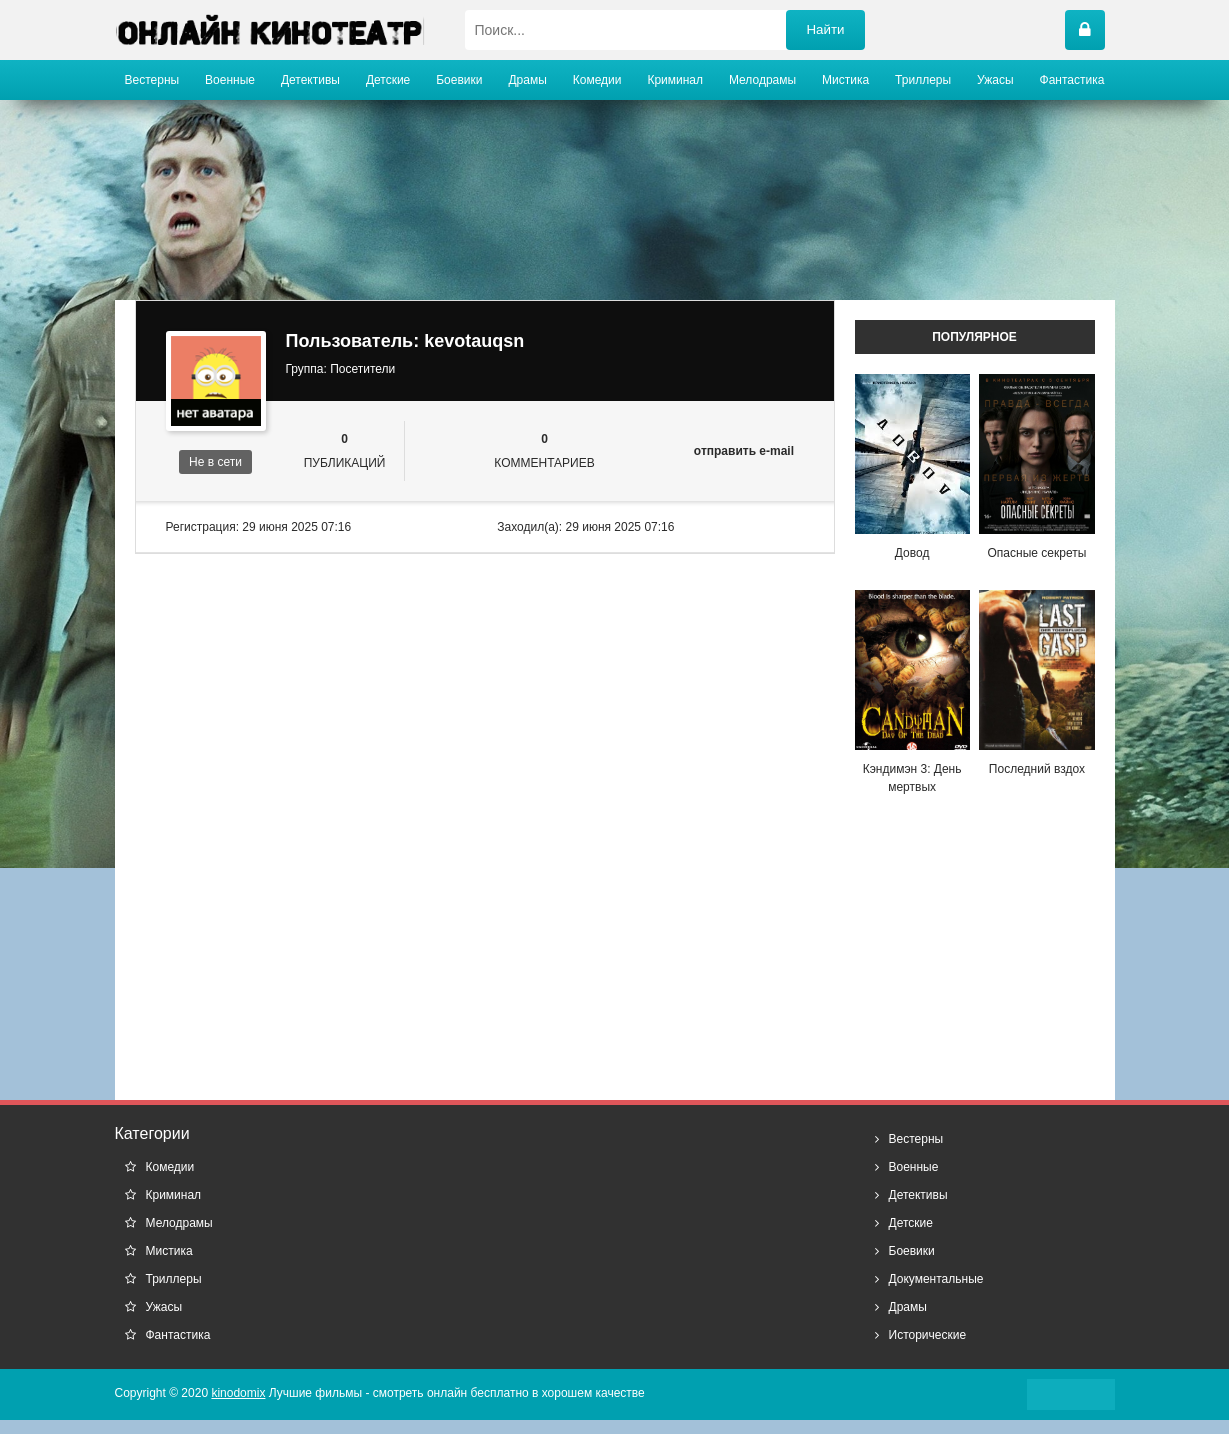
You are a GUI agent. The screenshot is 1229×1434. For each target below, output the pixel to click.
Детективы (310, 80)
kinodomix (238, 1393)
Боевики (459, 80)
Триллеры (923, 80)
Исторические (928, 1335)
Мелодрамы (762, 80)
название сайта (270, 30)
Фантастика (1072, 80)
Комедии (597, 80)
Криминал (675, 80)
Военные (230, 80)
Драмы (527, 80)
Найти (825, 29)
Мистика (845, 80)
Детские (388, 80)
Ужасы (995, 80)
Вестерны (152, 80)
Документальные (936, 1279)
